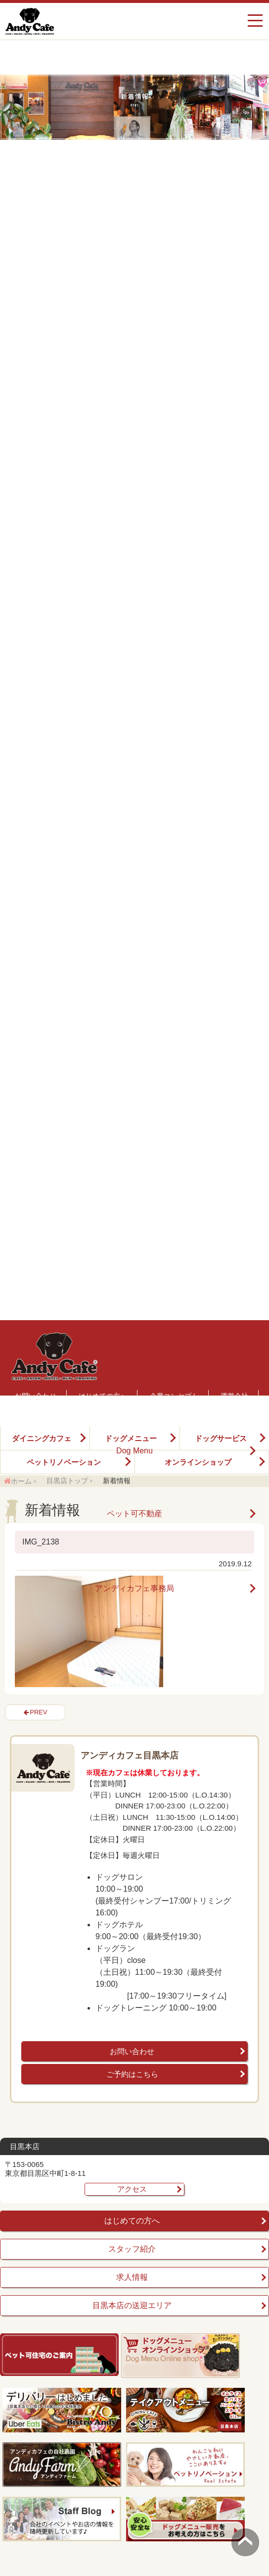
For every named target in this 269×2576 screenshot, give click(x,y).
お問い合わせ (132, 2051)
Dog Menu (134, 1451)
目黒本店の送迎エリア (132, 2305)
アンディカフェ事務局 (134, 1589)
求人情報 (132, 2277)
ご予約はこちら (132, 2074)
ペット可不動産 (134, 1514)
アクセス (132, 2189)
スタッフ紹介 (132, 2249)
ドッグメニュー (131, 1438)
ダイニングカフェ (41, 1438)
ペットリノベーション (64, 1462)
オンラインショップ (198, 1462)
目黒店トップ (67, 1481)
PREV (38, 1712)
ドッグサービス (221, 1438)
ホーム (21, 1481)
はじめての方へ (132, 2220)
